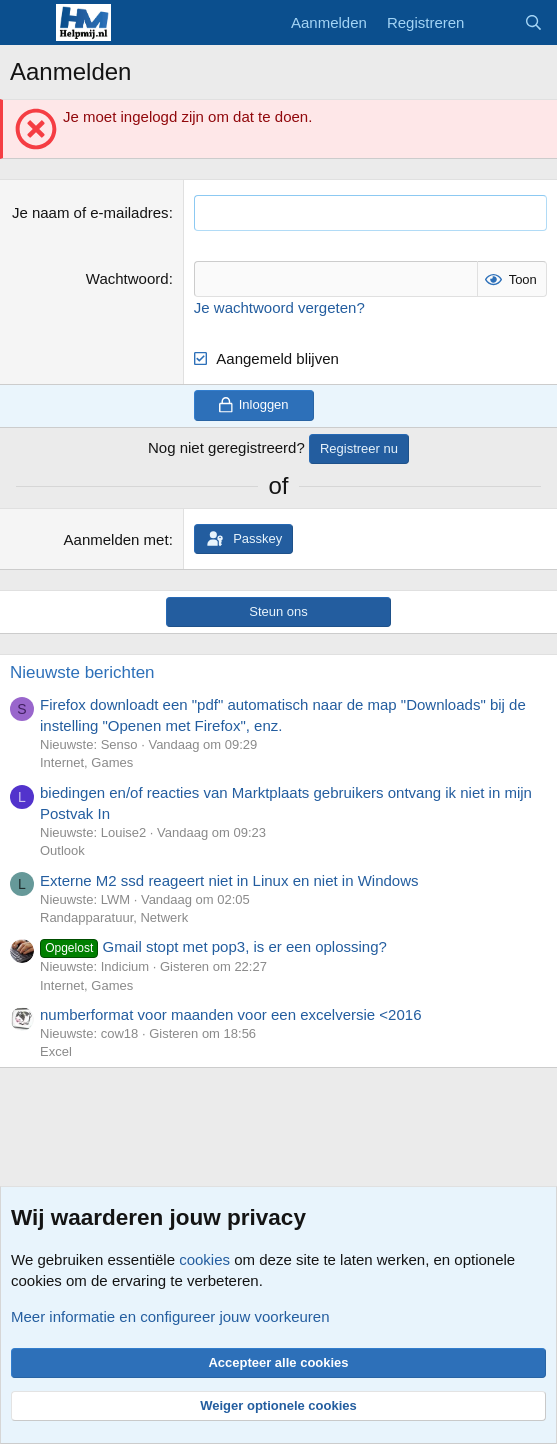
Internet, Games (86, 762)
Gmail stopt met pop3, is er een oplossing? (213, 946)
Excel (56, 1051)
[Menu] (27, 23)
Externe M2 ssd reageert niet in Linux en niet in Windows (229, 880)
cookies (204, 1259)
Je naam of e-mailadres (90, 212)
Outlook (62, 850)
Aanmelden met (116, 539)
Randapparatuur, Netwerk (114, 917)
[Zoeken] (533, 22)
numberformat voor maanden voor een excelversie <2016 (230, 1014)
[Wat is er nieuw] (493, 22)
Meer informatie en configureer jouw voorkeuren (170, 1316)
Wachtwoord (127, 278)
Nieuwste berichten (82, 672)
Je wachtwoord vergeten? (279, 307)
